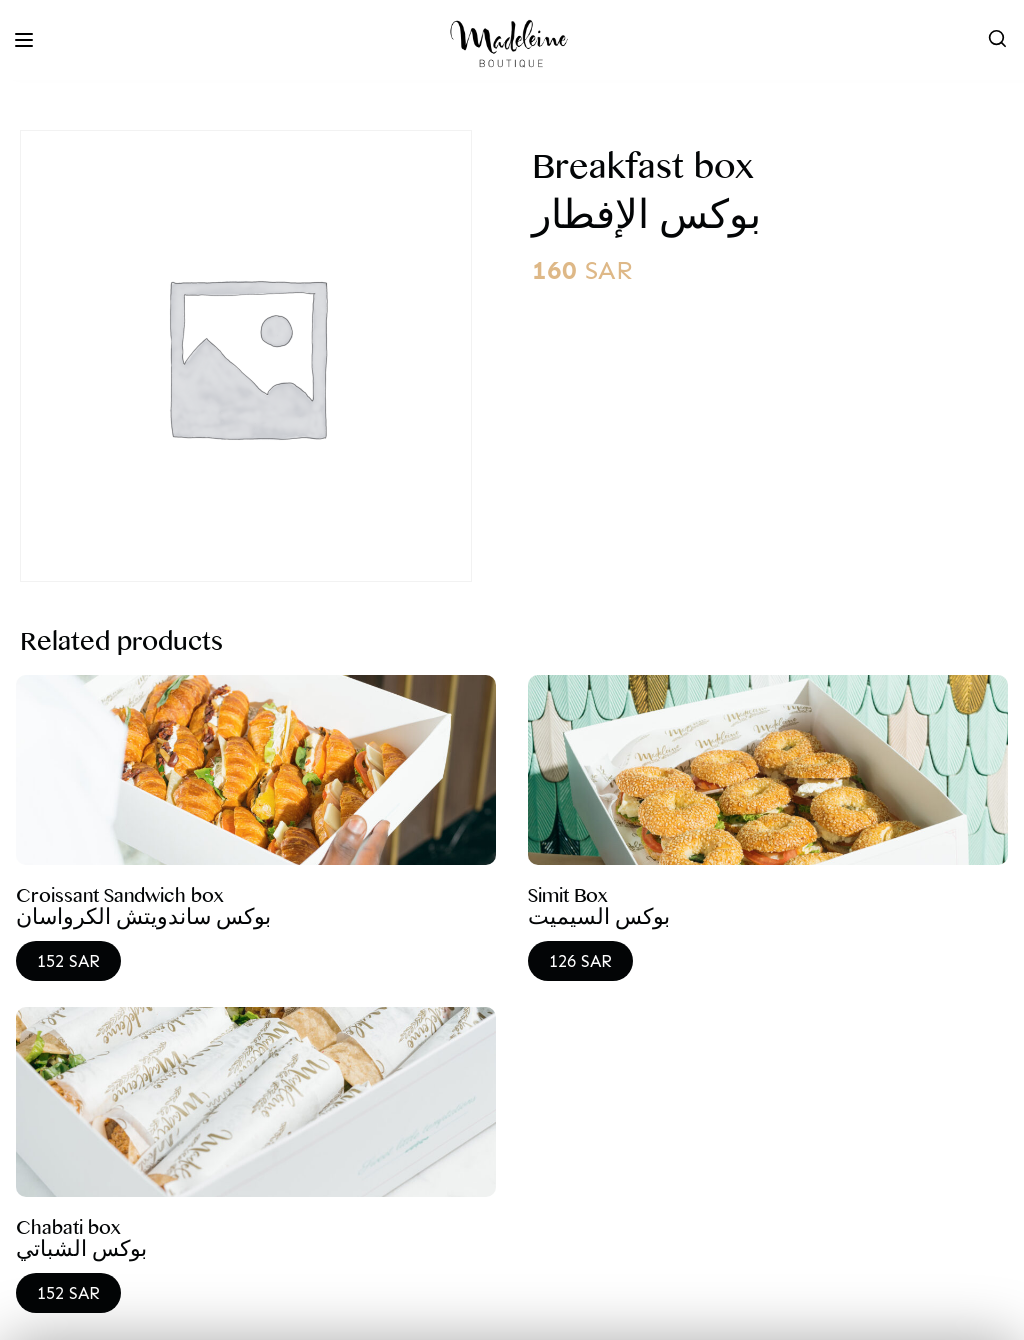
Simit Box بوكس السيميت (599, 911)
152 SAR (68, 961)
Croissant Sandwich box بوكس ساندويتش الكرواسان (143, 911)
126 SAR (580, 961)
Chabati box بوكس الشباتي (81, 1243)
